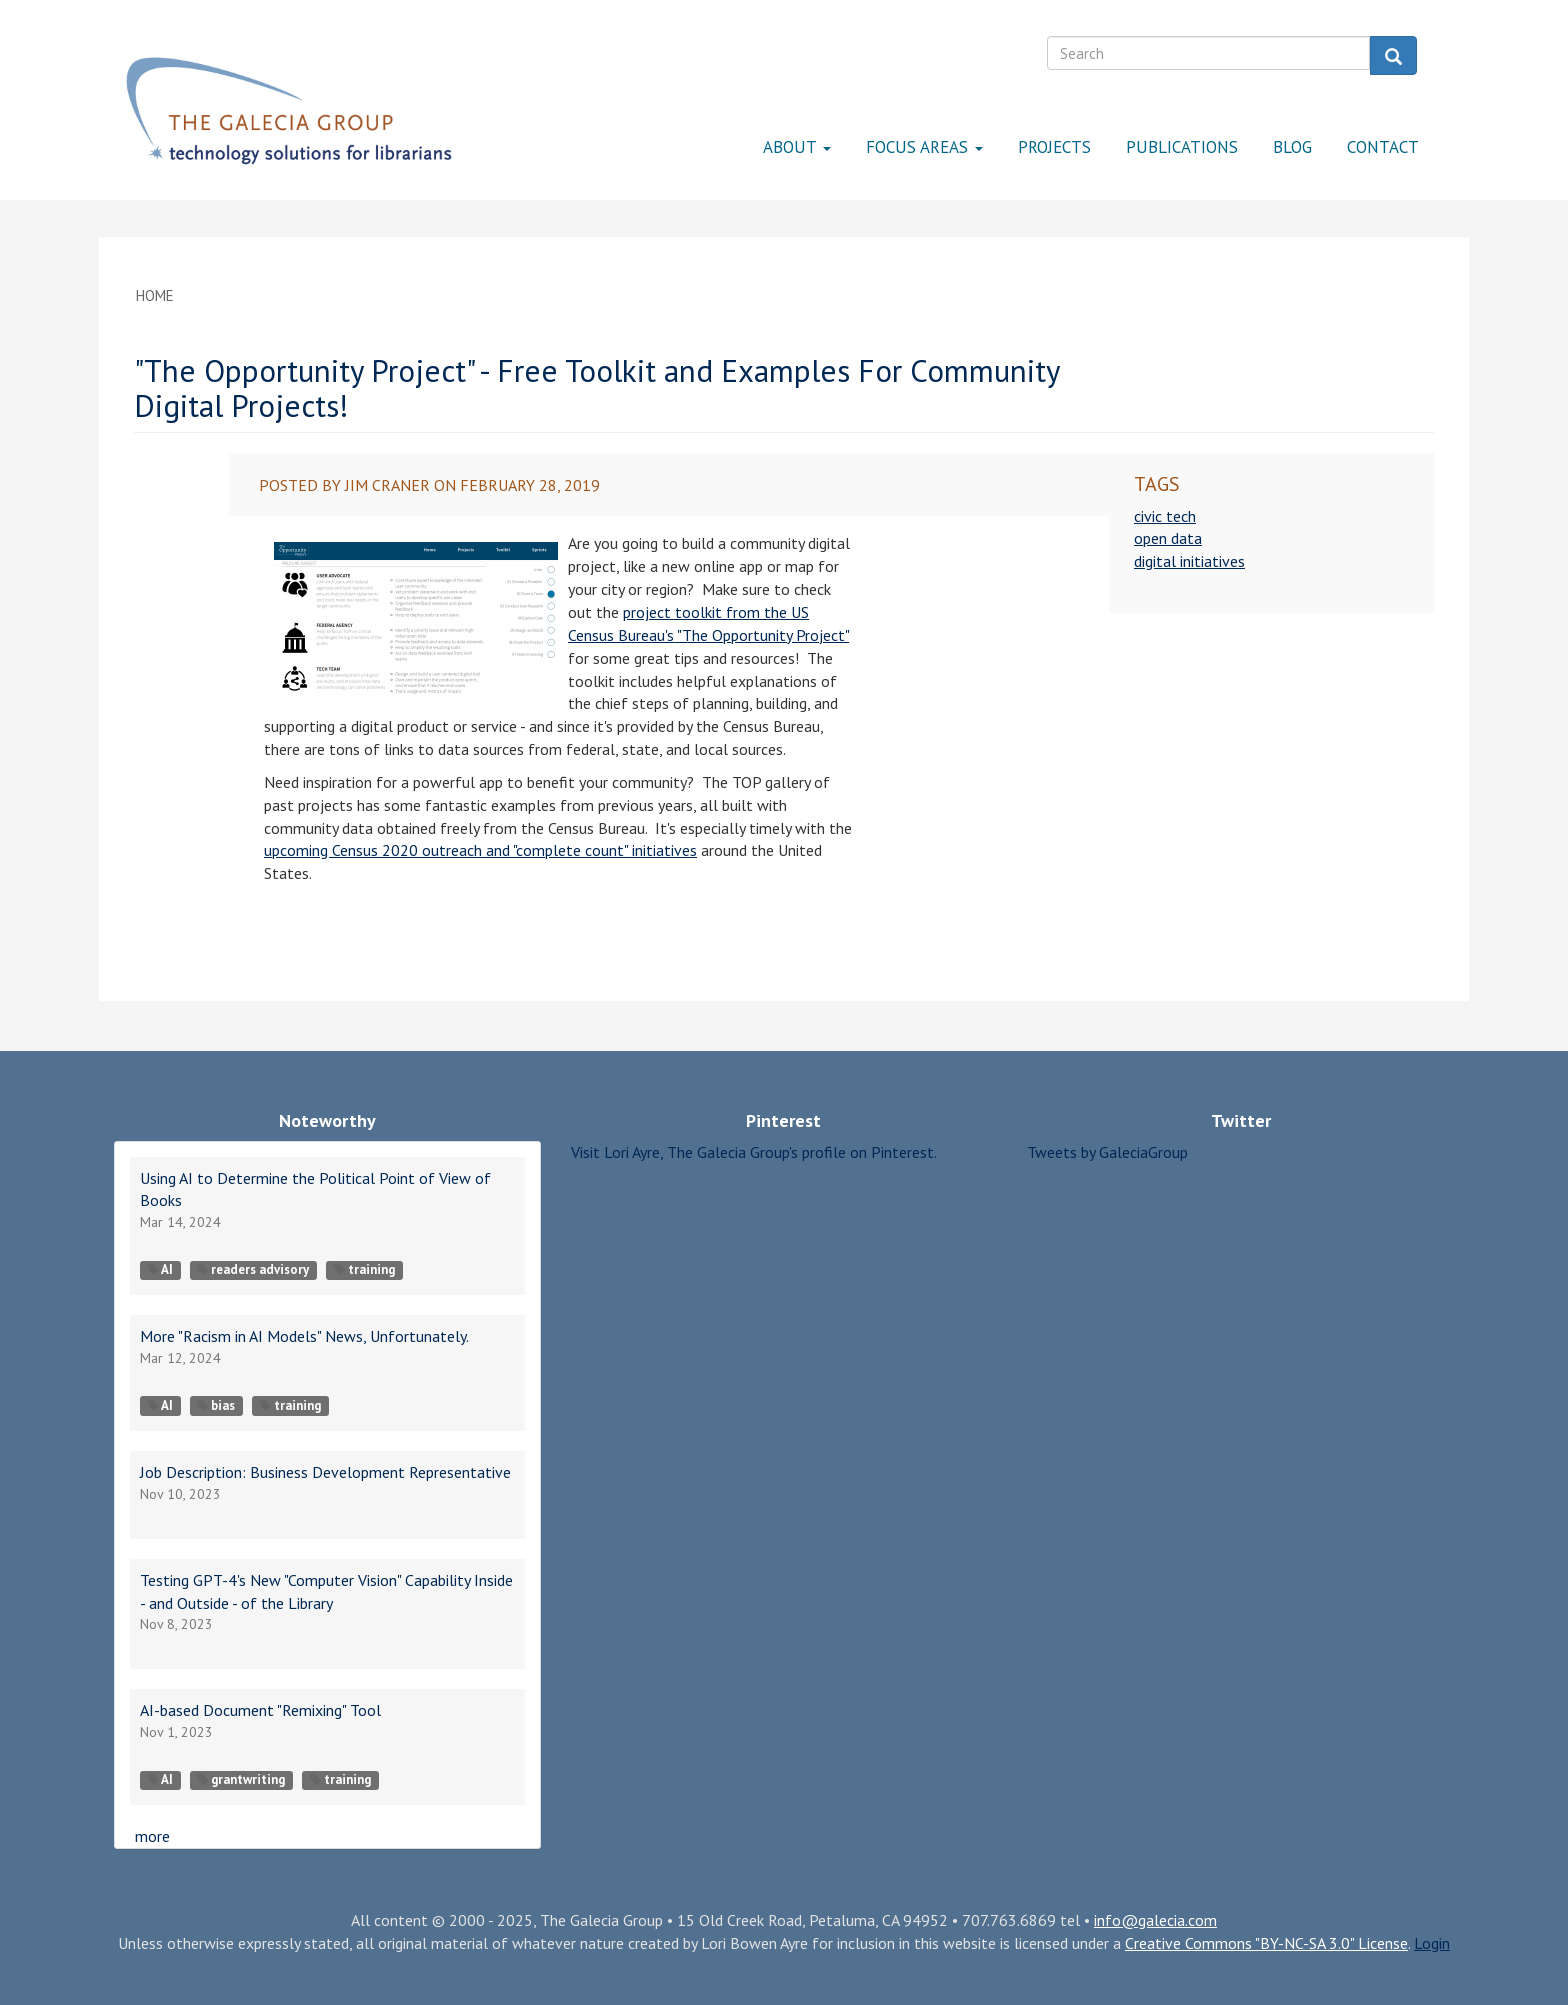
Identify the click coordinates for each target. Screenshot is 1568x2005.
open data (1168, 538)
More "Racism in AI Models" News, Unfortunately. (304, 1336)
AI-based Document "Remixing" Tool (260, 1710)
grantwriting (241, 1779)
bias (216, 1405)
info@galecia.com (1155, 1920)
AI (160, 1269)
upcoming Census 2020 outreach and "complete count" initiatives (480, 850)
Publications (1182, 147)
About (797, 147)
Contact (1383, 147)
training (364, 1269)
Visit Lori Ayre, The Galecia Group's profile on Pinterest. (754, 1152)
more (152, 1836)
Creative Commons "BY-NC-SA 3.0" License (1266, 1943)
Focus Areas (924, 147)
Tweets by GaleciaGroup (1107, 1152)
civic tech (1165, 516)
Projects (1054, 147)
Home (155, 295)
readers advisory (253, 1269)
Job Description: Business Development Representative (325, 1472)
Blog (1292, 147)
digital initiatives (1189, 561)
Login (1432, 1943)
